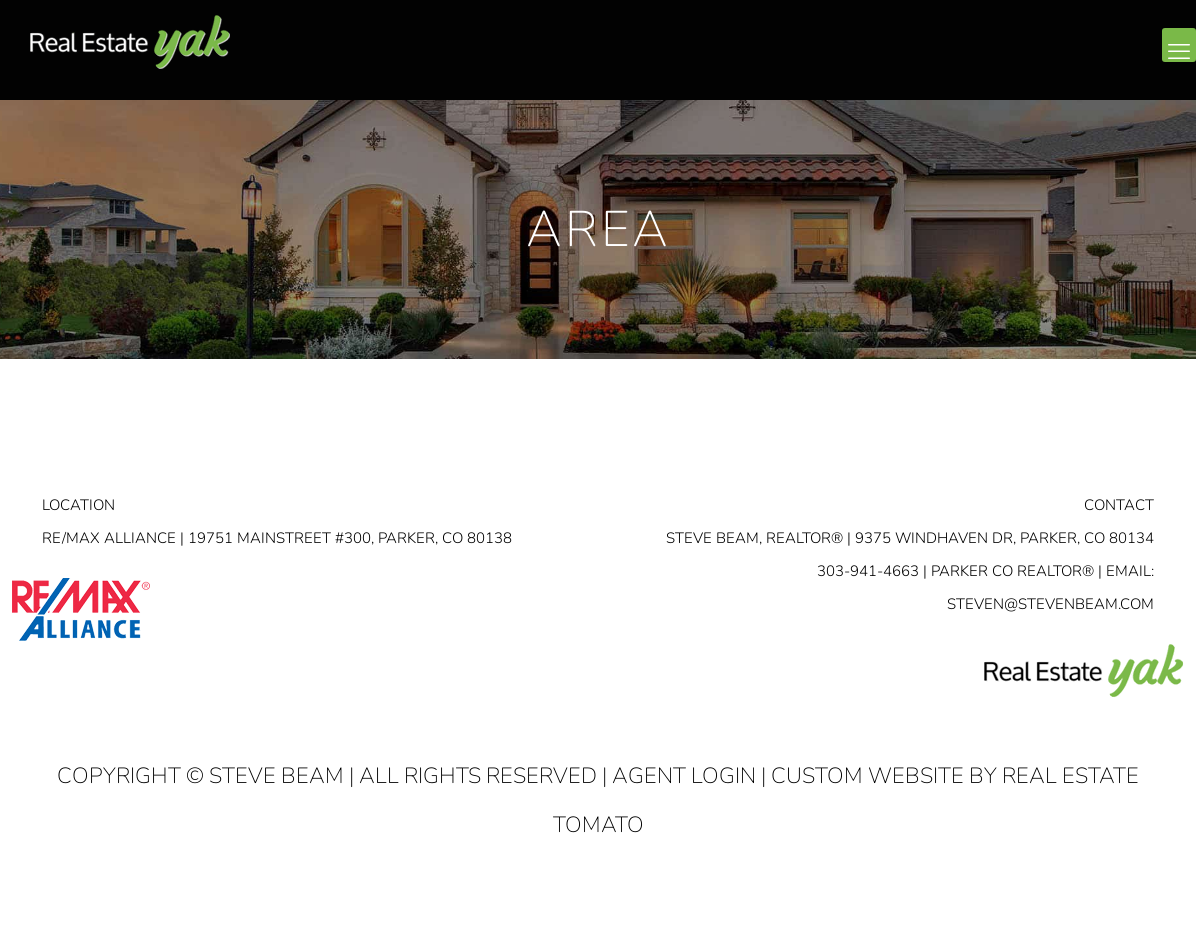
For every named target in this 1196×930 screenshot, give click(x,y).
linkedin (1098, 61)
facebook (1058, 61)
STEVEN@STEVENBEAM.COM (1050, 604)
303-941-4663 (868, 571)
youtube (1138, 61)
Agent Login (684, 776)
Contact (1119, 505)
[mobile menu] (1179, 45)
